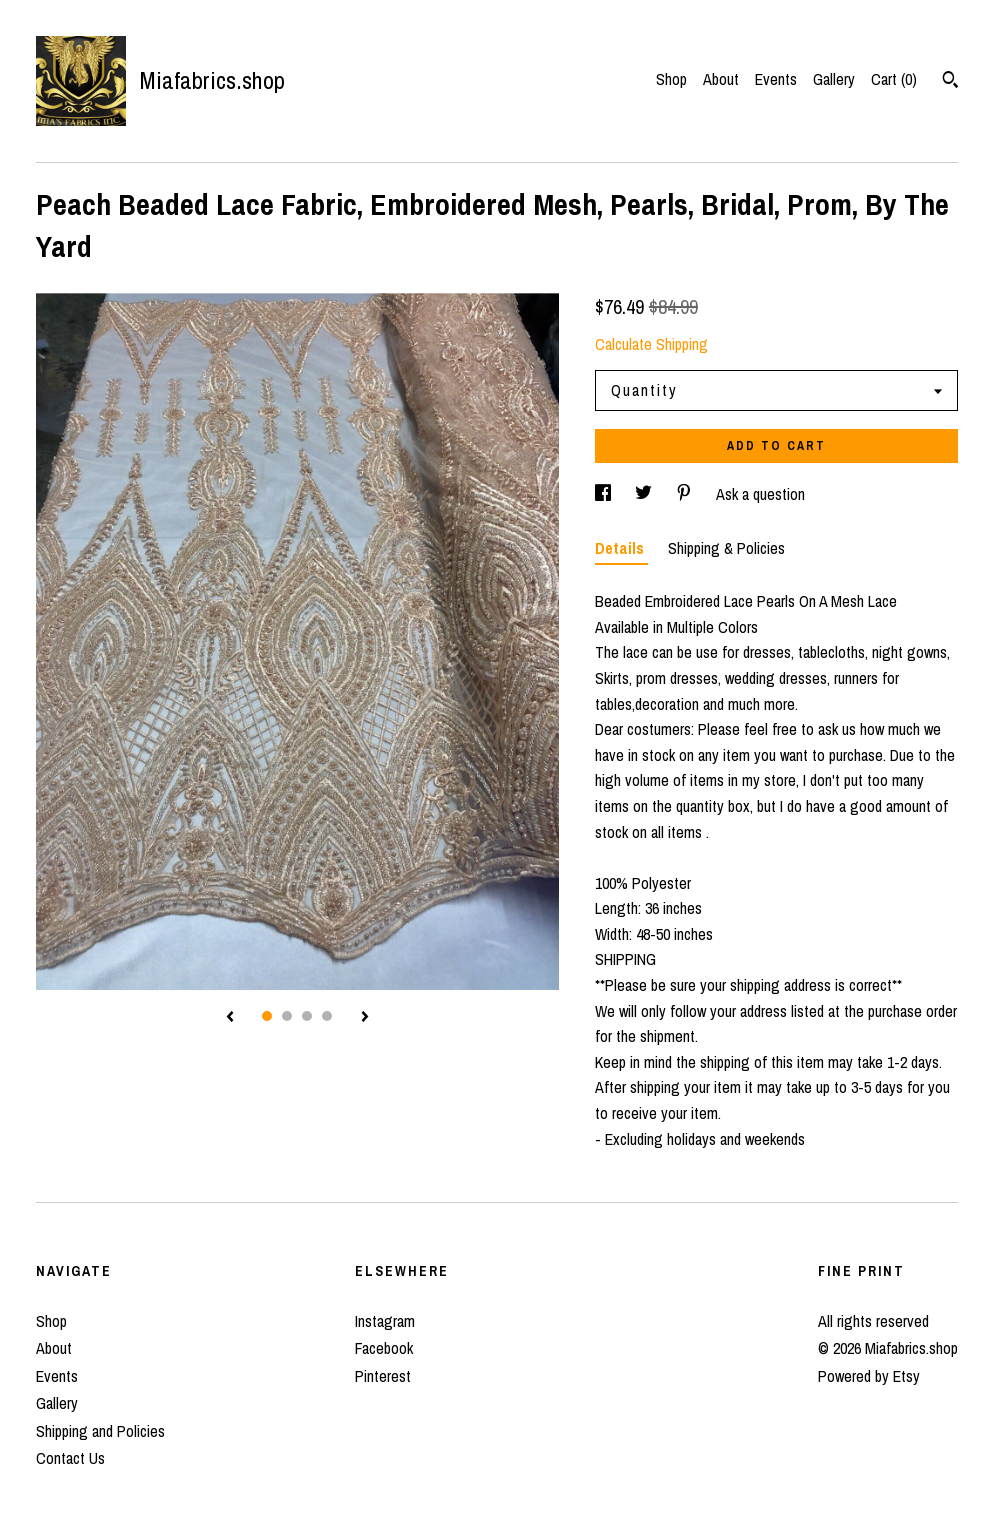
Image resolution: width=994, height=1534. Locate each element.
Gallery (834, 79)
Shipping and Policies (100, 1431)
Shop (671, 79)
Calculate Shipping (651, 344)
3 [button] (307, 1016)
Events (776, 79)
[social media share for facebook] (605, 494)
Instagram (385, 1321)
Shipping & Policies (726, 548)
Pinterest (383, 1376)
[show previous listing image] (230, 1018)
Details (621, 548)
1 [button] (267, 1016)
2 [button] (287, 1016)
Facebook (384, 1348)
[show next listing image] (365, 1018)
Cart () (894, 79)
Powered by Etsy (869, 1376)
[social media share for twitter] (645, 494)
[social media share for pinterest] (686, 494)
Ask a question (760, 494)
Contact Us (70, 1458)
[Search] (950, 82)
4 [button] (327, 1016)
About (721, 79)
